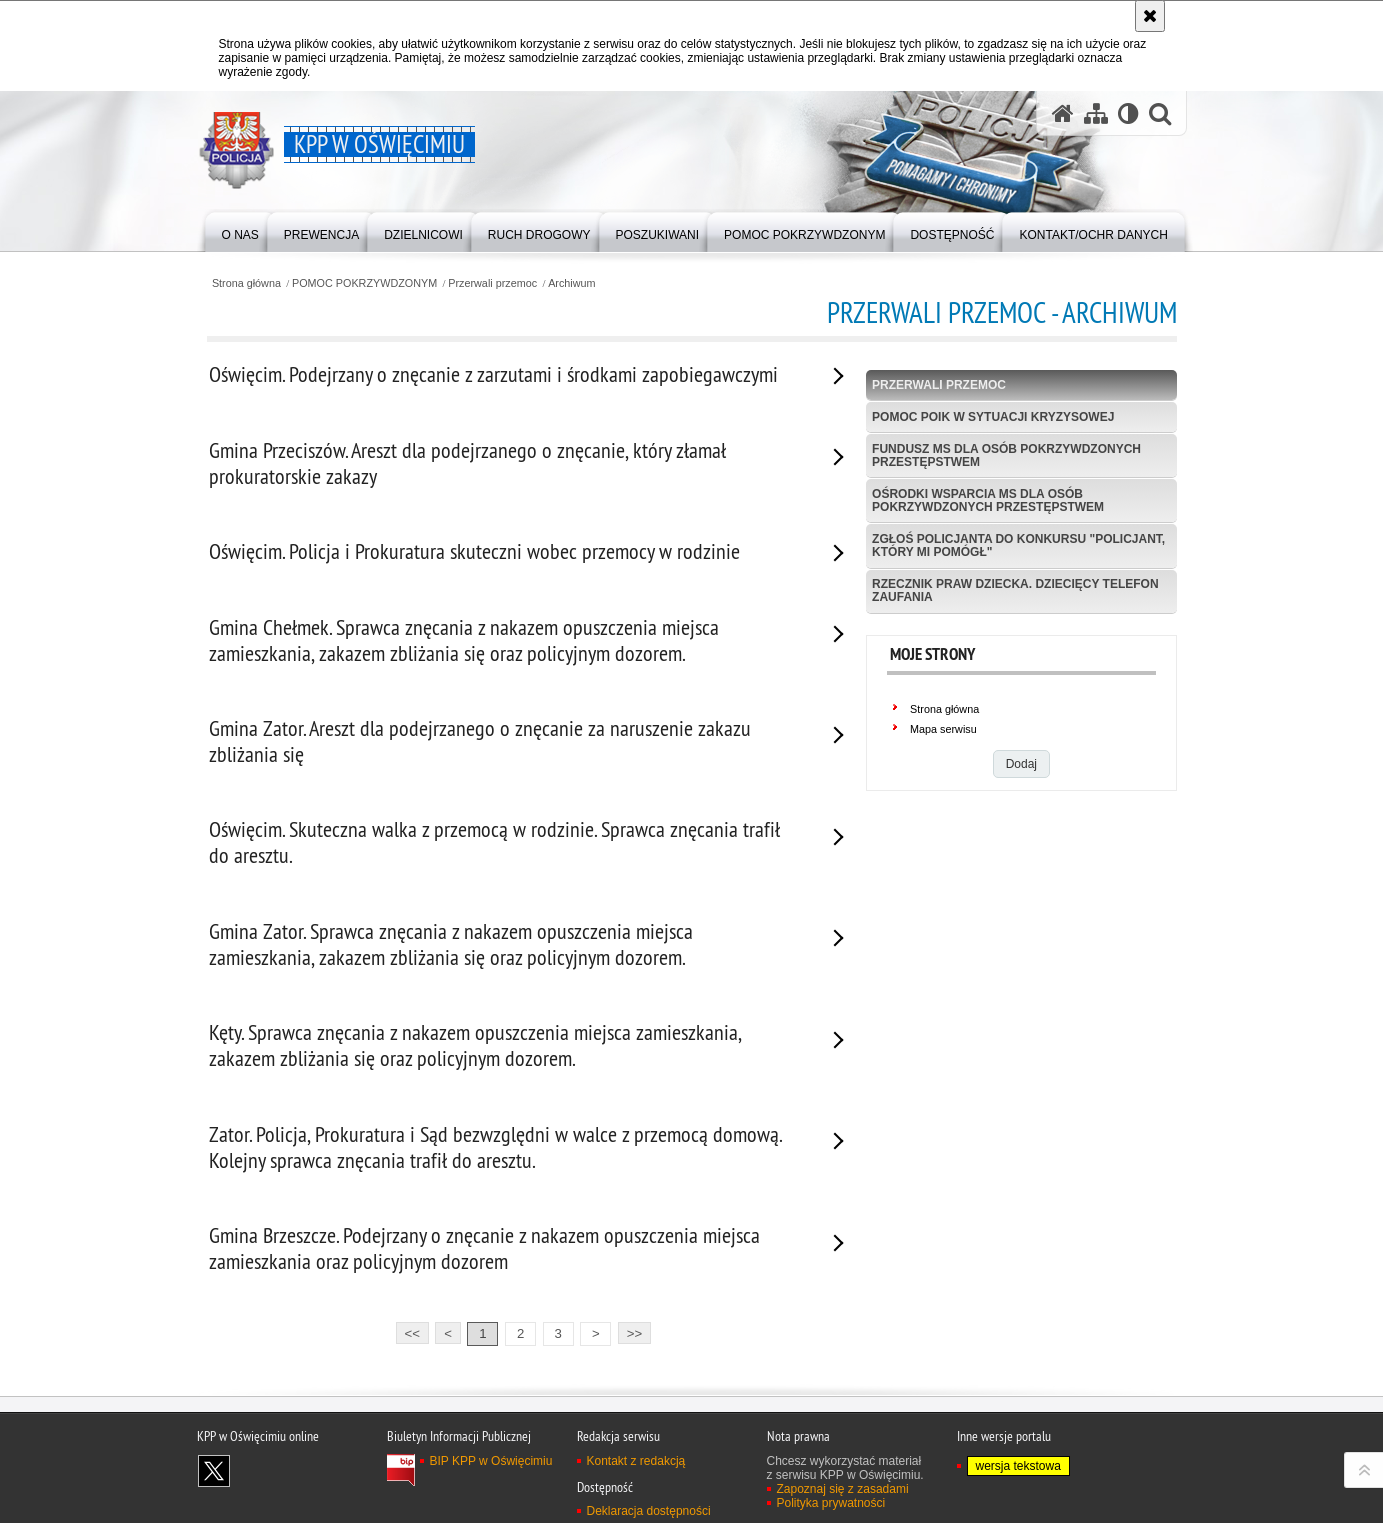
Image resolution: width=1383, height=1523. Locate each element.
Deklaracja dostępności (649, 1511)
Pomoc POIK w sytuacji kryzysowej (993, 417)
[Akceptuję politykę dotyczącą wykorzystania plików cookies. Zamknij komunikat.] (1150, 16)
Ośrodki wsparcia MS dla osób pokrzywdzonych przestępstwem (988, 500)
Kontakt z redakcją (636, 1461)
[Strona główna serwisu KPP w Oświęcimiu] (1063, 113)
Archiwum (571, 283)
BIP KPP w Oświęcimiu (491, 1461)
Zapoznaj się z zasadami (843, 1489)
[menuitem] (240, 230)
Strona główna (246, 283)
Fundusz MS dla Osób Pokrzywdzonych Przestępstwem (1006, 455)
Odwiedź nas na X (214, 1471)
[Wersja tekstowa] (1128, 113)
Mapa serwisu (943, 729)
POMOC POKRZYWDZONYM (364, 283)
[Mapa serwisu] (1096, 113)
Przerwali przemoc (492, 283)
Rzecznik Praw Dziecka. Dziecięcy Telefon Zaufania (1015, 590)
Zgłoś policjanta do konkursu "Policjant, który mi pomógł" (1018, 545)
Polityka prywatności (831, 1503)
